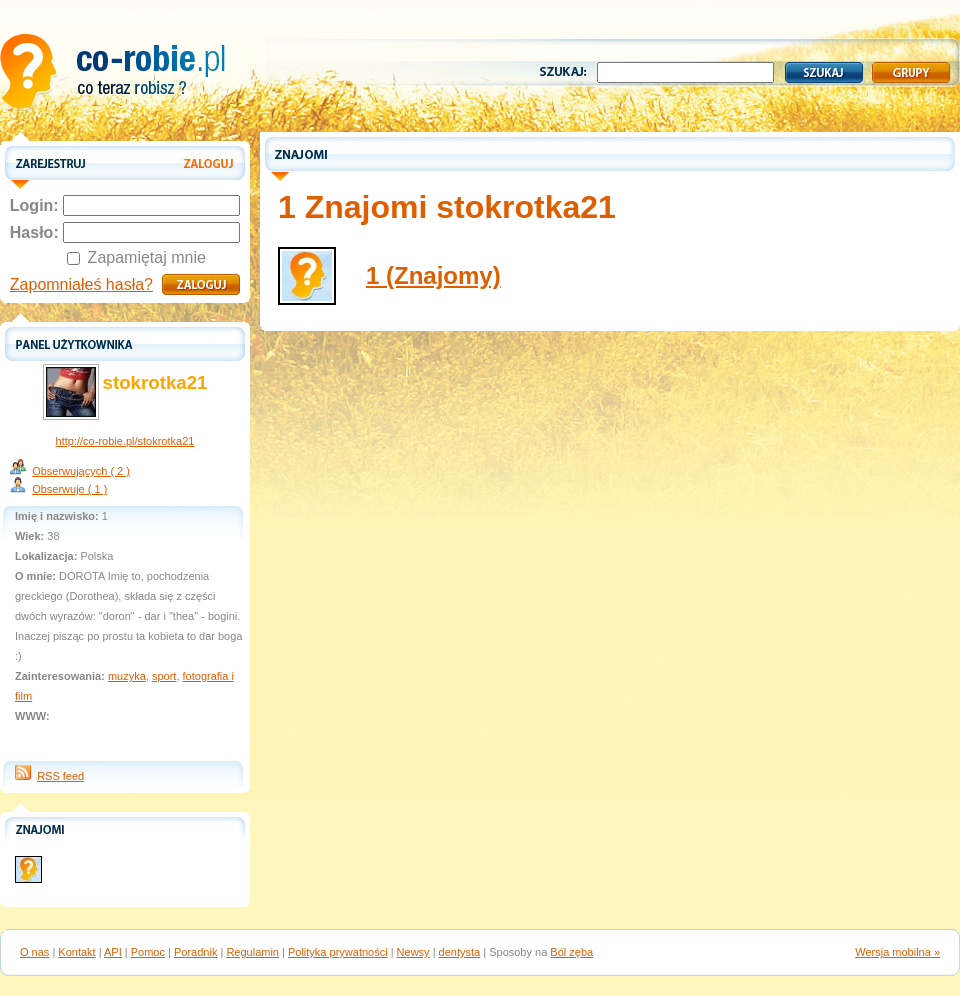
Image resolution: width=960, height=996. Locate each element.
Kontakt (76, 952)
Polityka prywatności (338, 952)
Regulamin (252, 952)
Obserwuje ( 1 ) (69, 489)
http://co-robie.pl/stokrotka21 (125, 441)
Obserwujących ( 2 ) (81, 471)
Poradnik (195, 952)
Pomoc (148, 952)
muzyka (127, 676)
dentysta (460, 952)
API (113, 952)
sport (164, 676)
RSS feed (60, 776)
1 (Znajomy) (433, 275)
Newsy (413, 952)
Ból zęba (571, 952)
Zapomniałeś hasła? (81, 284)
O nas (34, 952)
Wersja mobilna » (897, 952)
